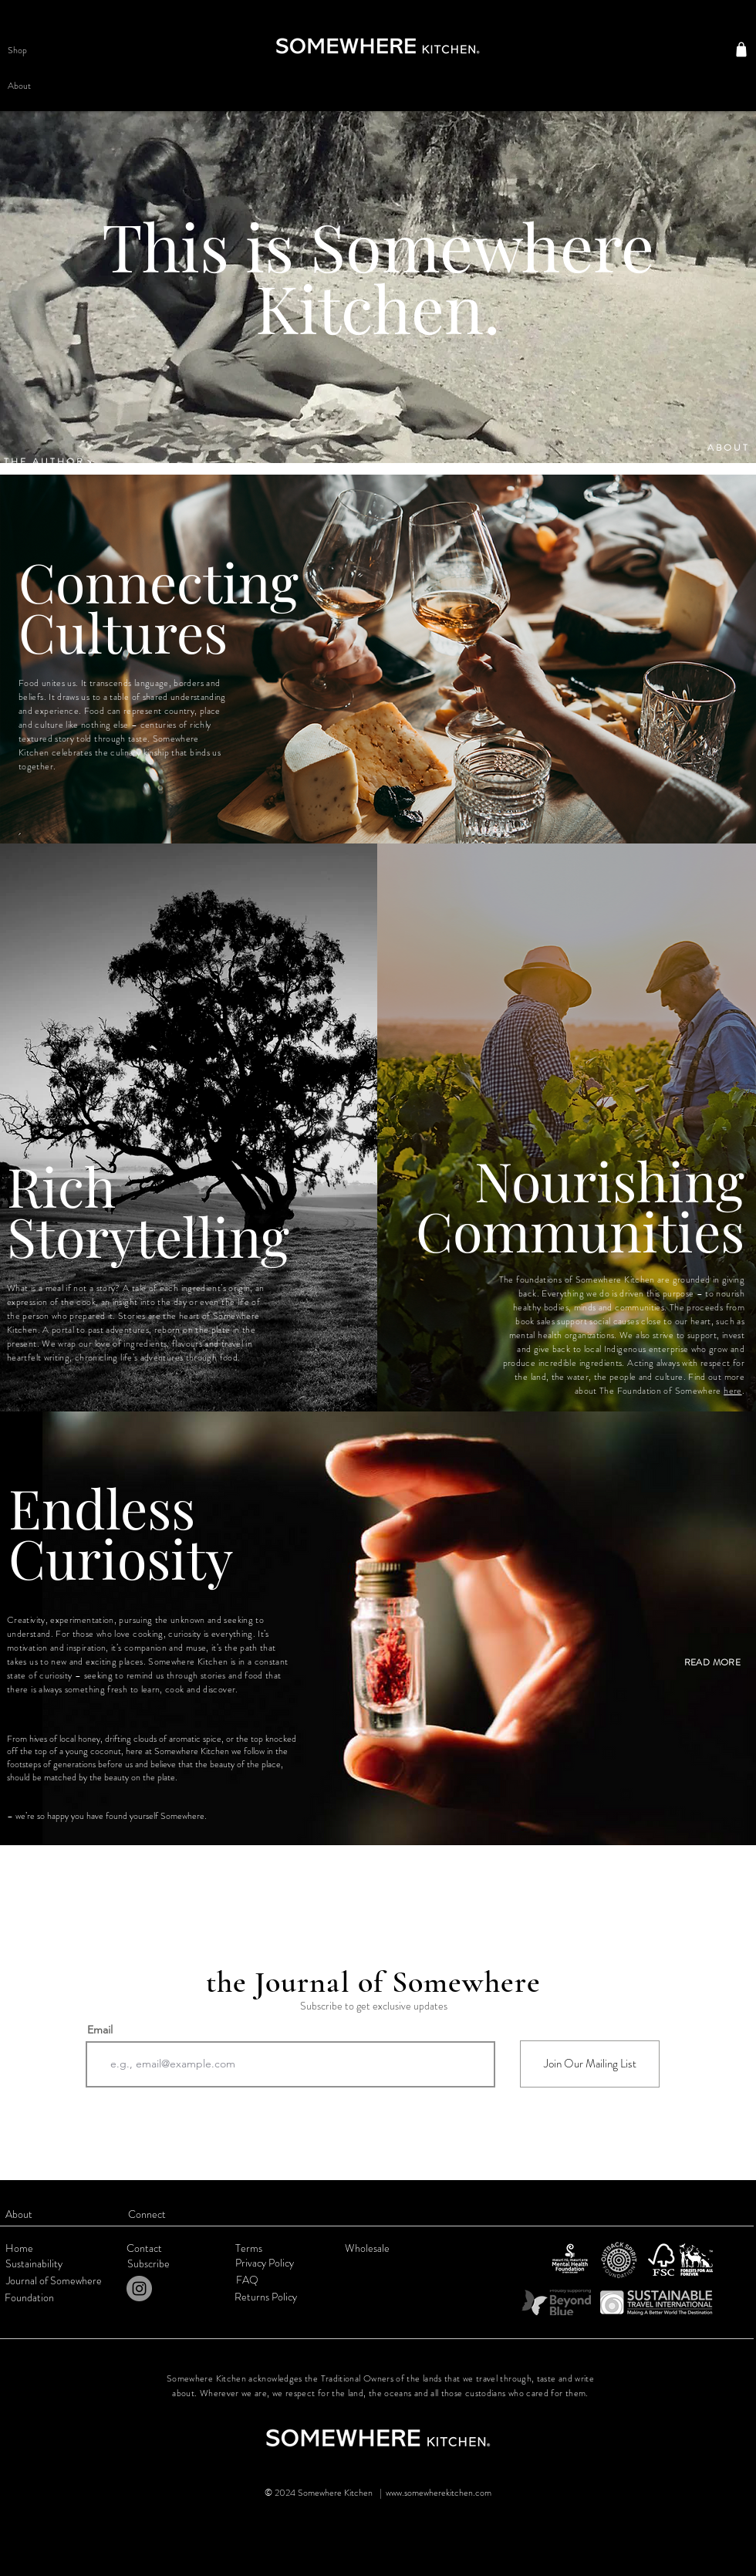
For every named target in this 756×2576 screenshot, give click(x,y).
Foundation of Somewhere (670, 1391)
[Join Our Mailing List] (590, 2064)
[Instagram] (139, 2288)
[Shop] (741, 49)
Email (100, 2029)
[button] (39, 50)
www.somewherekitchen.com (438, 2493)
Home (19, 2248)
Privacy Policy (264, 2262)
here (732, 1391)
